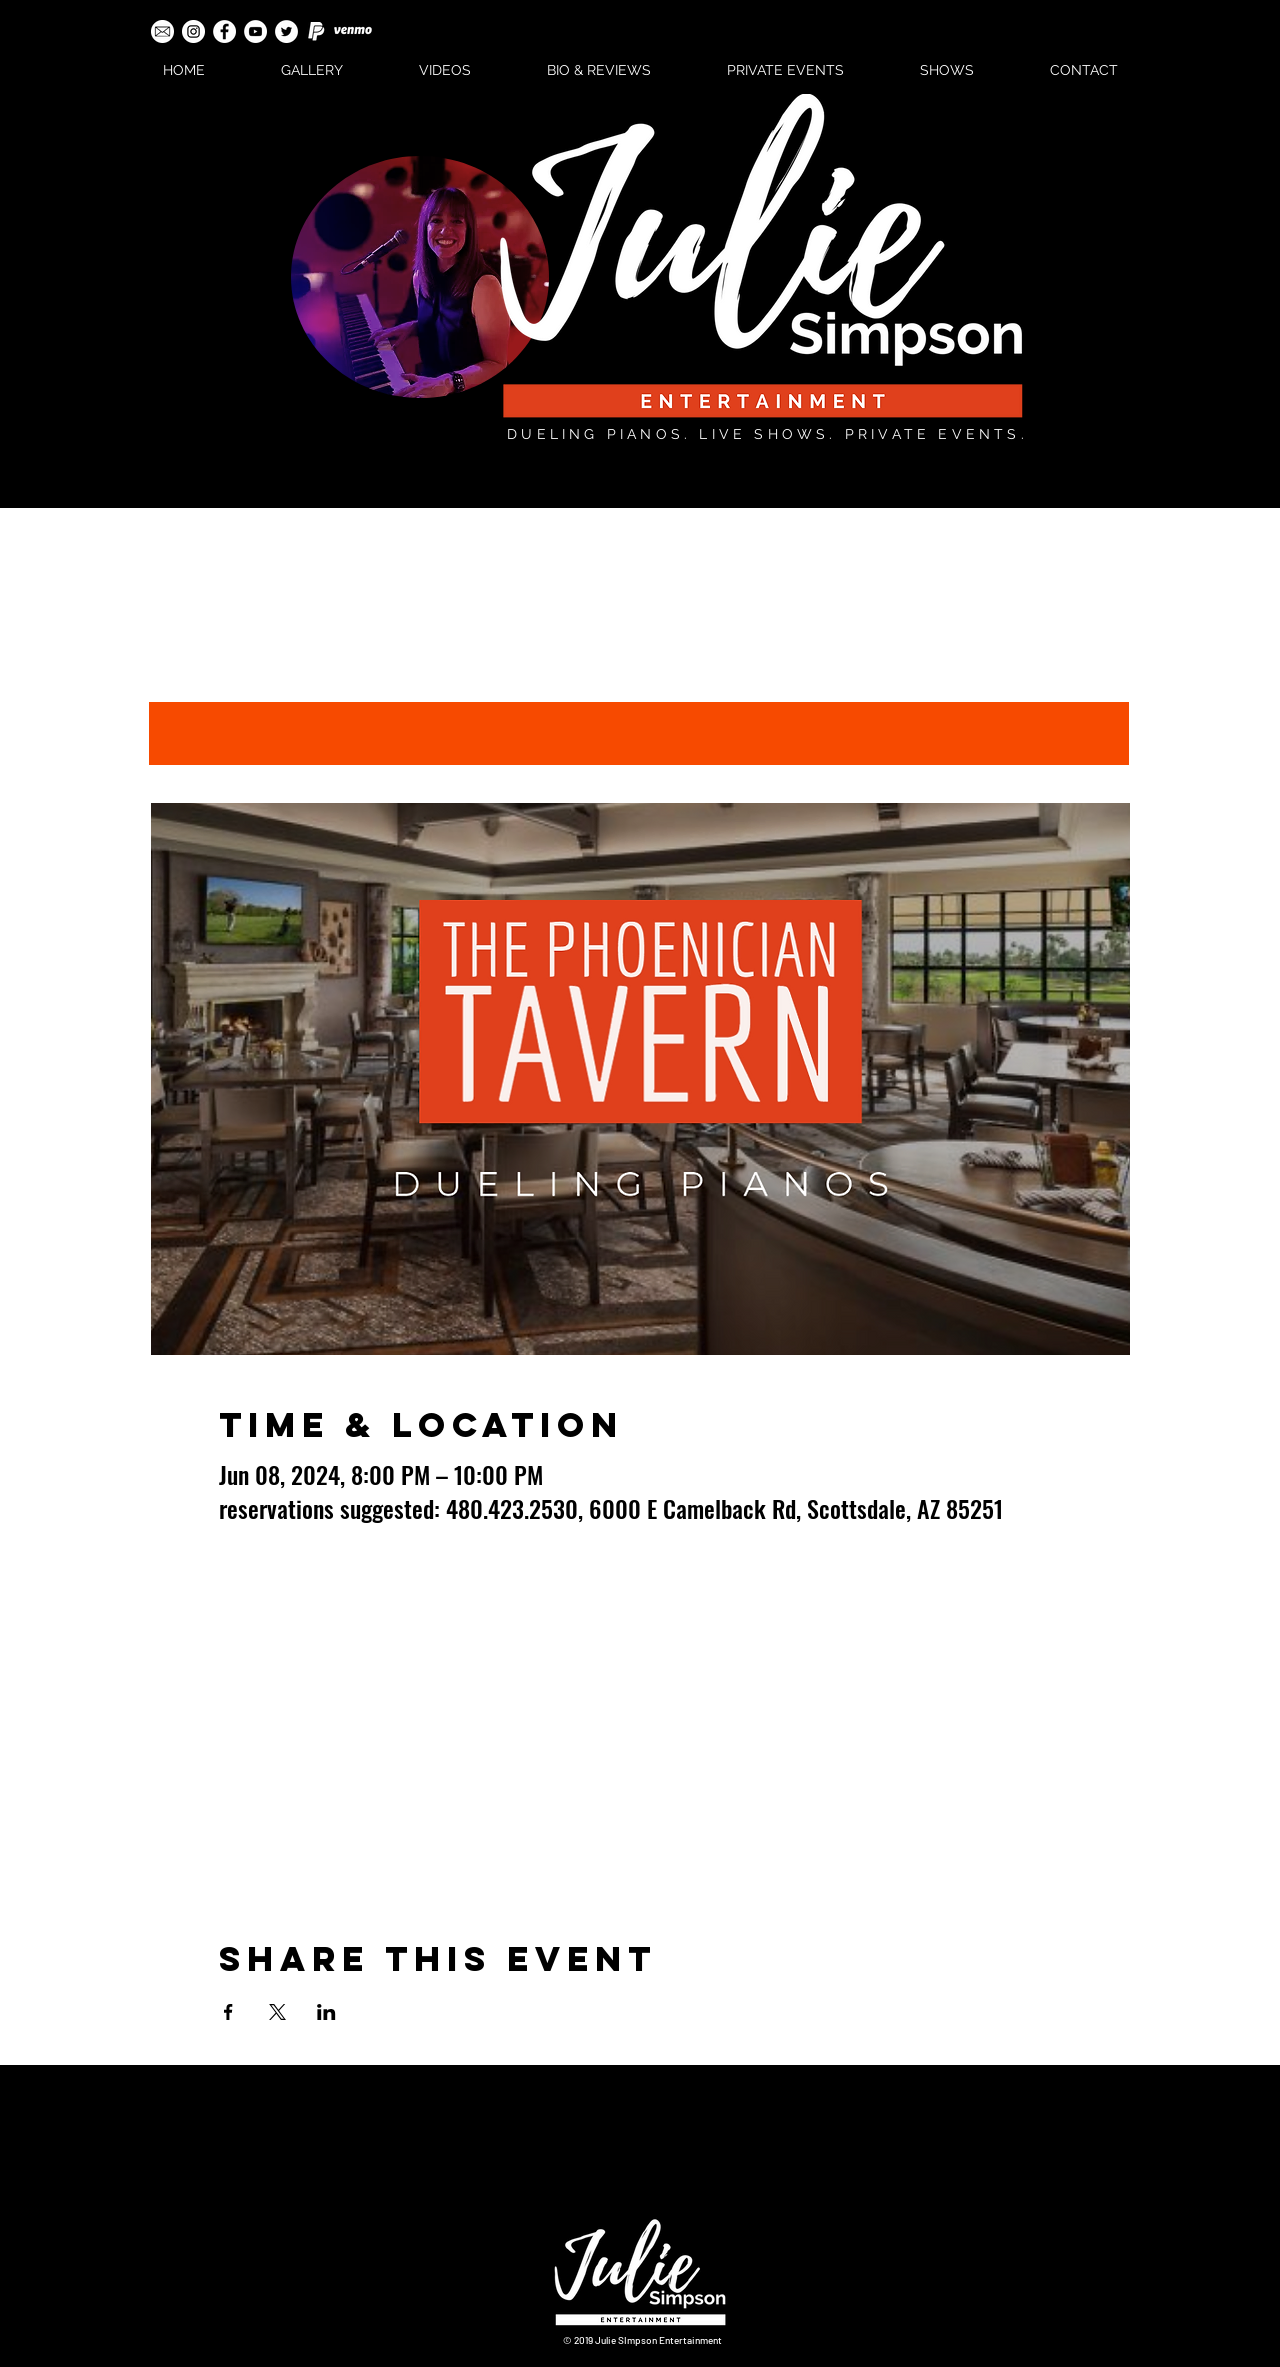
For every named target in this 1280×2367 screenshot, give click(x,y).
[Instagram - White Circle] (193, 31)
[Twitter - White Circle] (286, 31)
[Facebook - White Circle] (224, 31)
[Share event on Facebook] (228, 2012)
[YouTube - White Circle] (255, 31)
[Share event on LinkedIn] (326, 2012)
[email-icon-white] (162, 31)
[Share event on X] (277, 2012)
